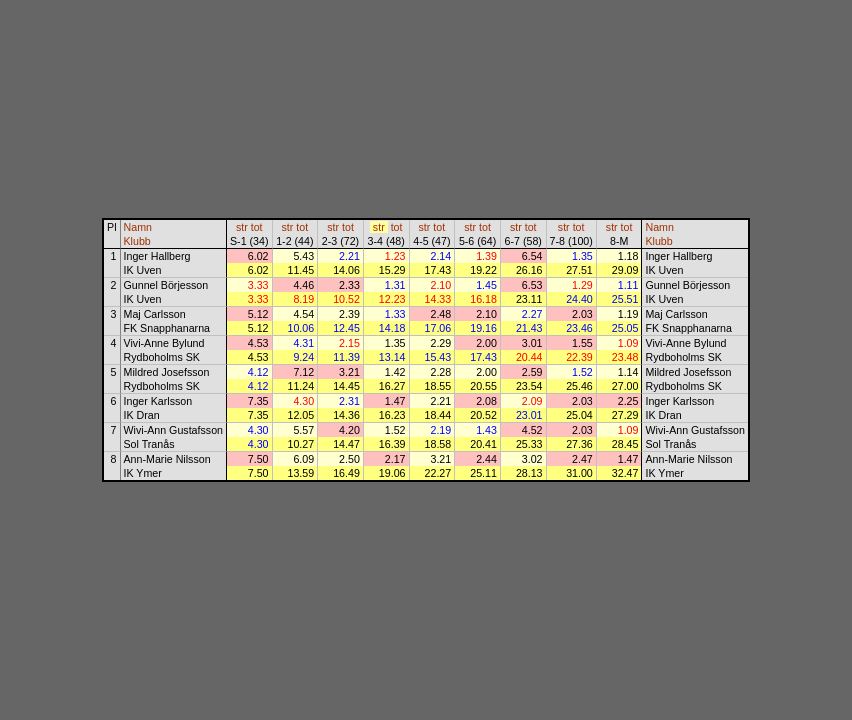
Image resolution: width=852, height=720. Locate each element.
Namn (138, 227)
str (242, 227)
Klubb (137, 241)
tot (257, 227)
